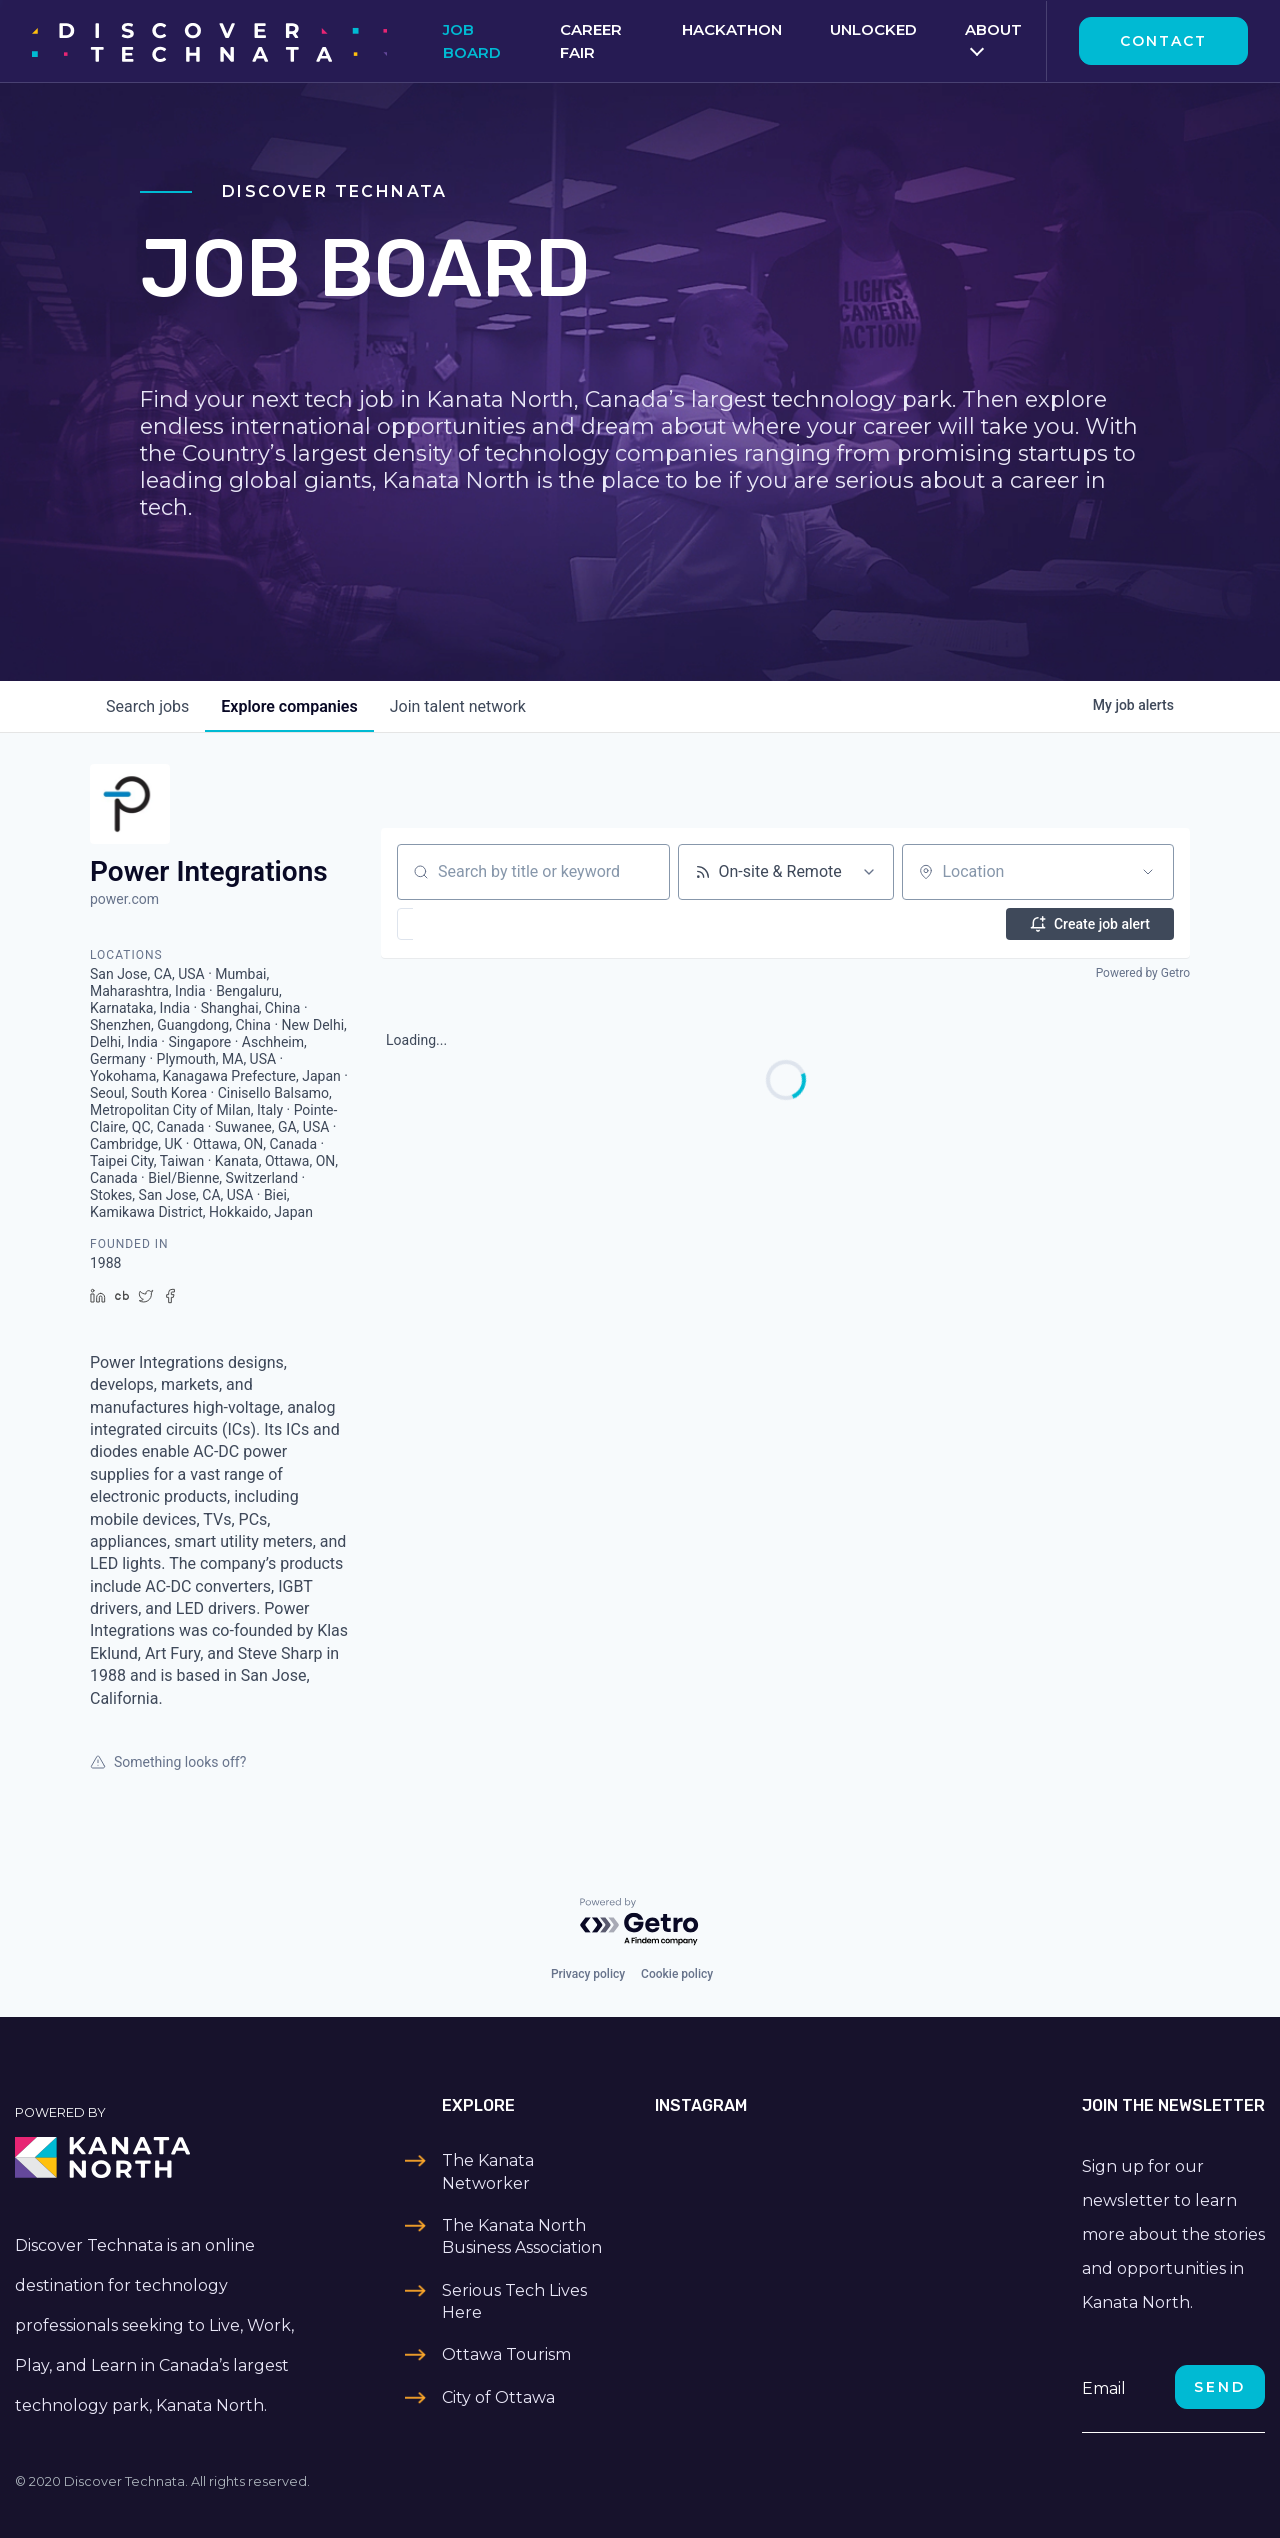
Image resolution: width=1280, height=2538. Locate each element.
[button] (463, 924)
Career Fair (591, 41)
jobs (147, 706)
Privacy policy (588, 1974)
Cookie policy (677, 1974)
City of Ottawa (498, 2397)
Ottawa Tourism (506, 2354)
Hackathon (732, 29)
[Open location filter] (1148, 872)
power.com (124, 899)
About (993, 29)
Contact (1163, 41)
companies (289, 706)
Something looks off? (168, 1762)
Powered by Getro (1143, 973)
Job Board (472, 41)
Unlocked (873, 29)
